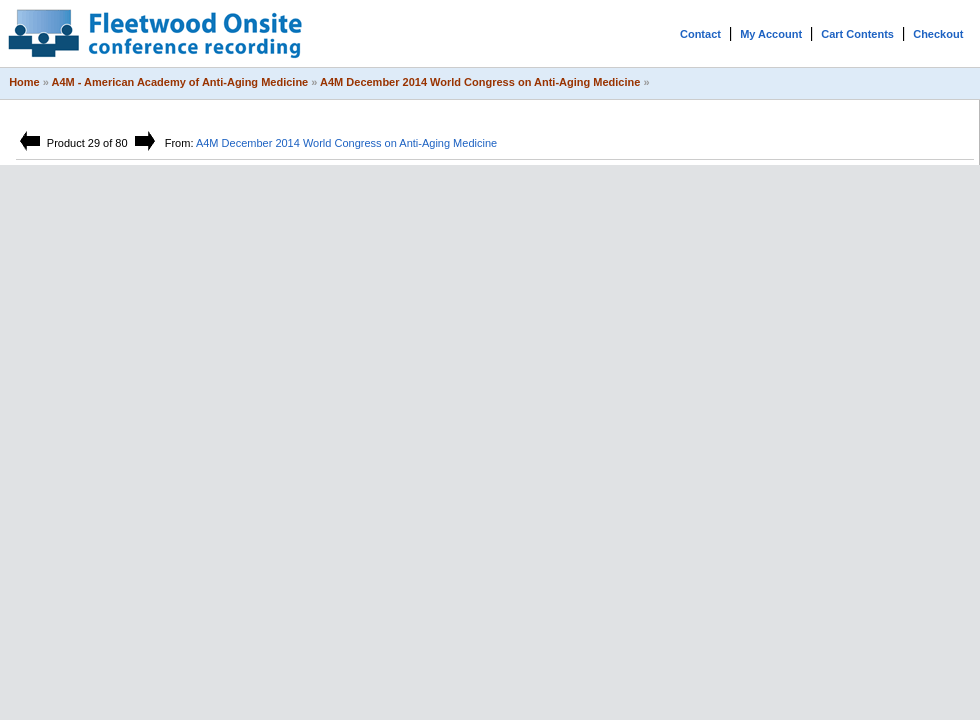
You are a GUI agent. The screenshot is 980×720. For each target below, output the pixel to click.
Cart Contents (857, 34)
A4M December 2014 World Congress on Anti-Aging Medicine (480, 82)
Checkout (938, 34)
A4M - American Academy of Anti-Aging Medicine (180, 82)
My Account (771, 34)
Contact (700, 34)
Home (24, 82)
